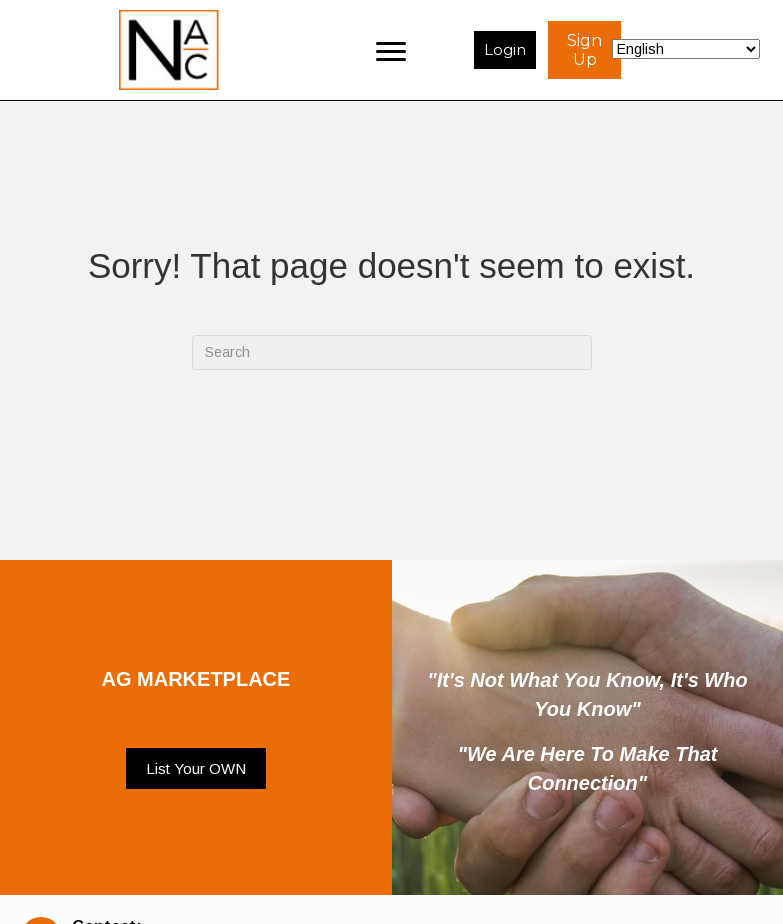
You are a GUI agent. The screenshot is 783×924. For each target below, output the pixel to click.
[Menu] (391, 50)
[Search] (392, 352)
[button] (196, 769)
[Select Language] (686, 49)
